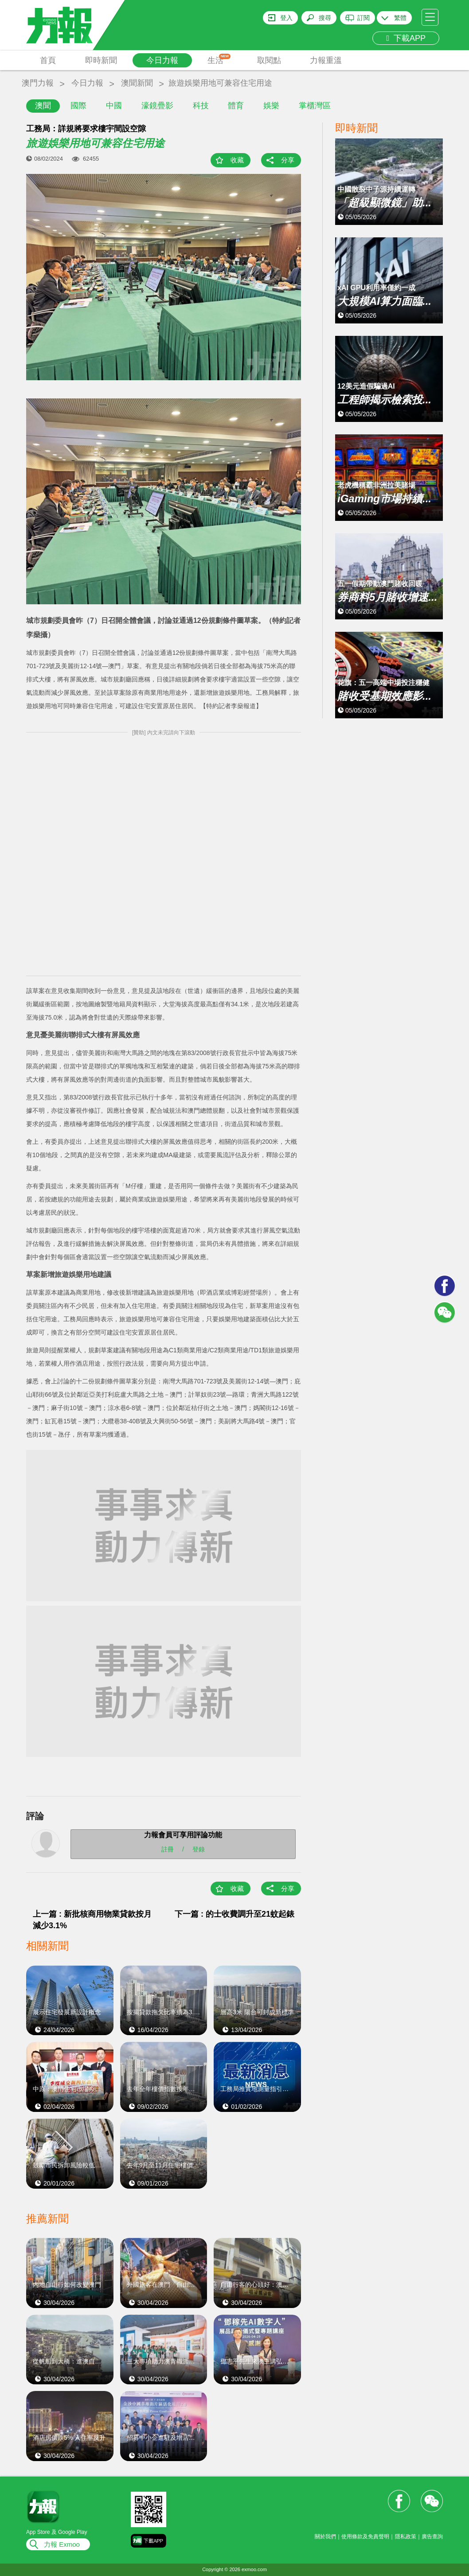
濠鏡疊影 (157, 105)
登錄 (198, 1849)
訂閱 (363, 17)
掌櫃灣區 (315, 105)
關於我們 (325, 2536)
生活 (219, 59)
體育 (236, 105)
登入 (286, 17)
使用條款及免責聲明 (365, 2536)
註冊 (167, 1849)
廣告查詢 (432, 2536)
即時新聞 (101, 60)
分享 (287, 160)
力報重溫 (326, 60)
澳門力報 (38, 83)
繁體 (400, 17)
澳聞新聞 (137, 83)
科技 (201, 105)
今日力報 (162, 60)
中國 (114, 105)
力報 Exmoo (62, 2544)
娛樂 (271, 105)
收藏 (237, 160)
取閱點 (269, 60)
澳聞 (43, 105)
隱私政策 (405, 2536)
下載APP (406, 38)
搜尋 (325, 17)
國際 (78, 105)
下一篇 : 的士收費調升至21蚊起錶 (234, 1914)
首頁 (48, 60)
